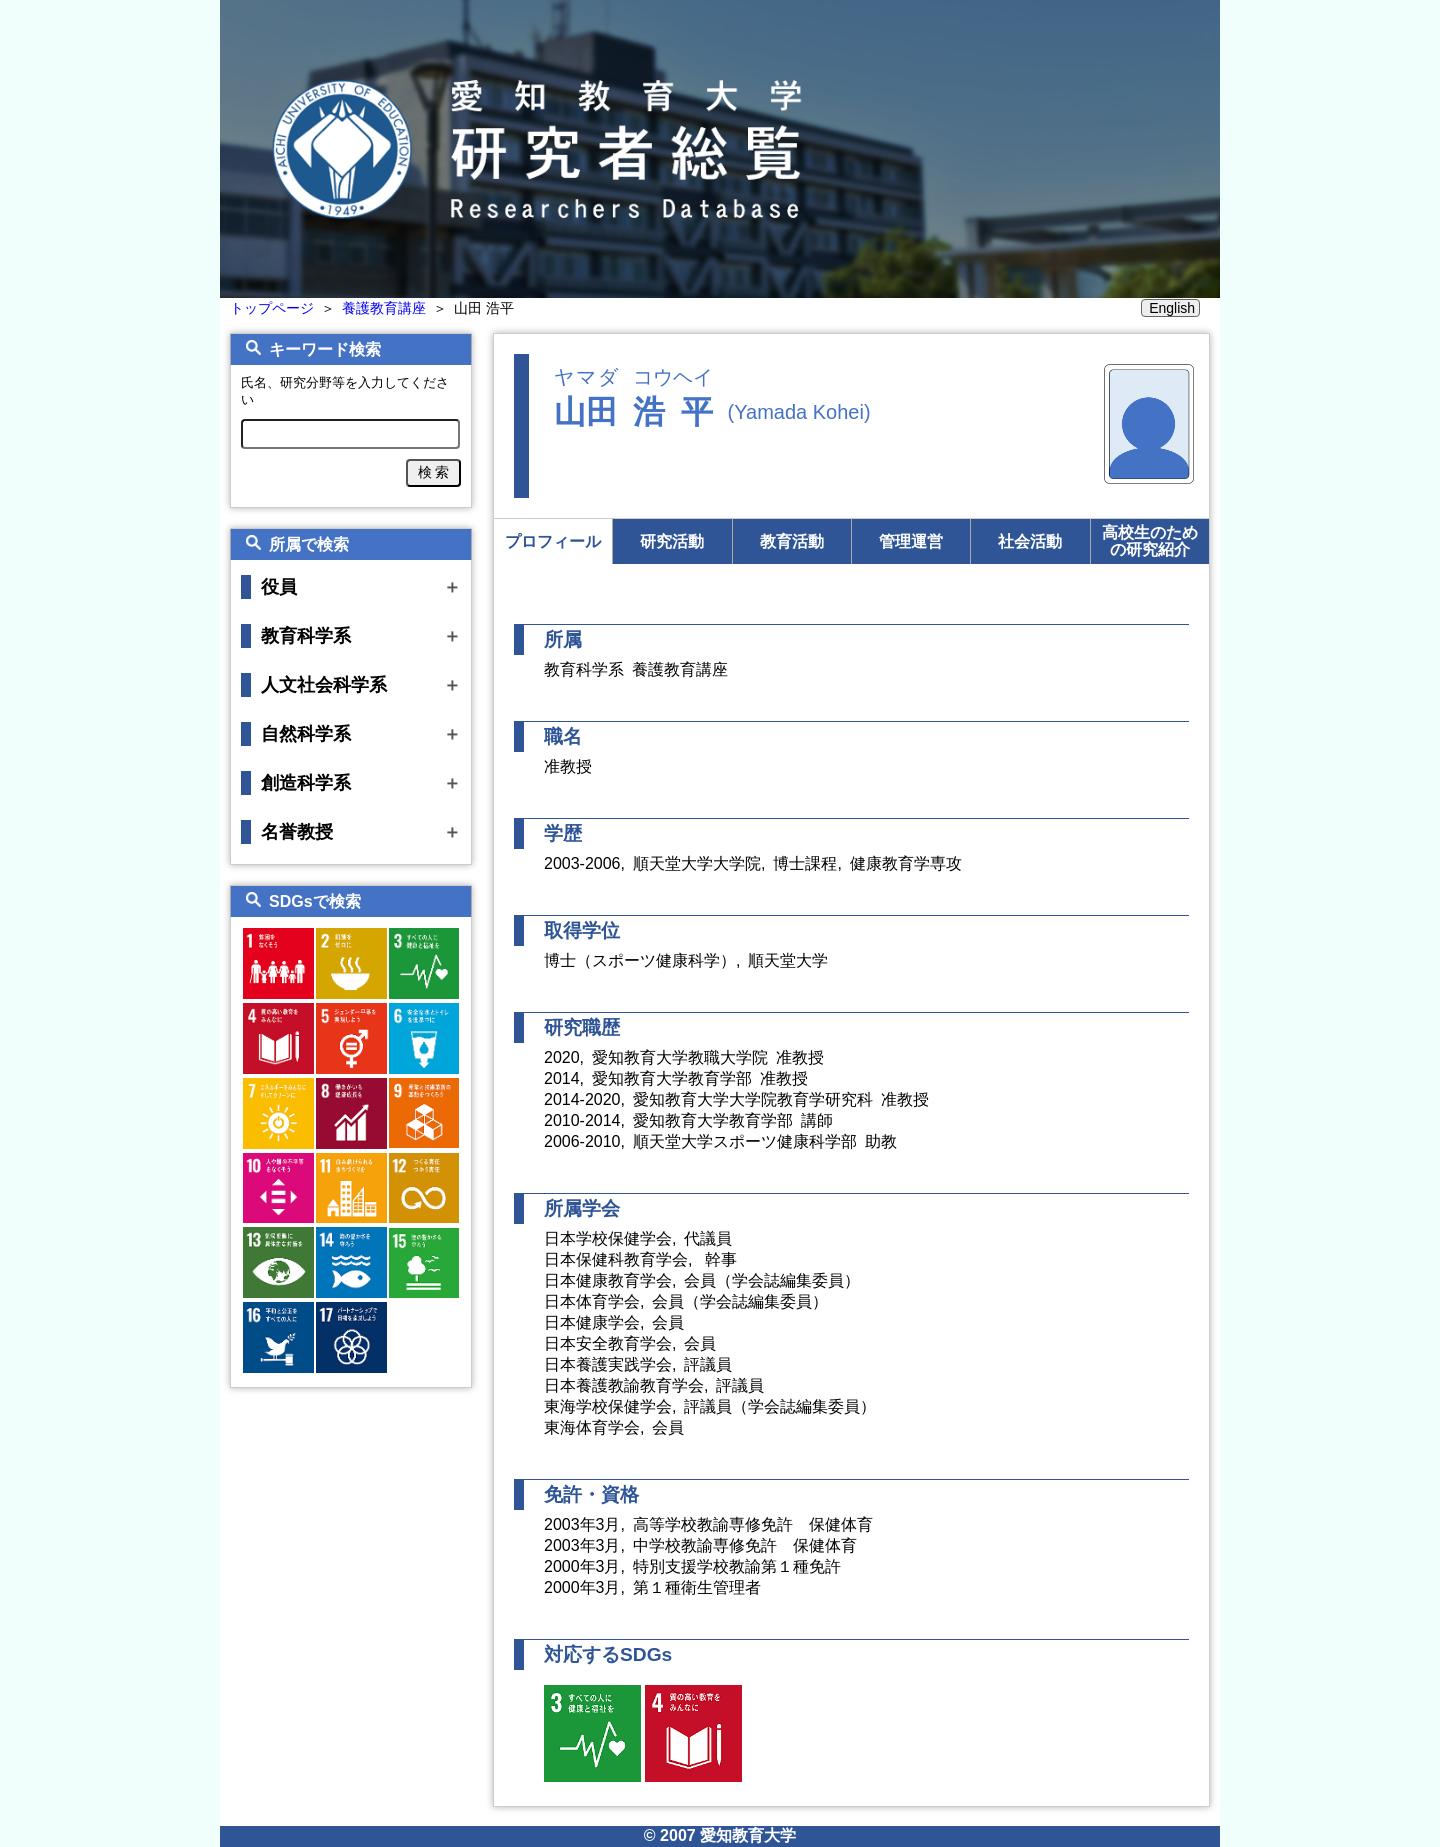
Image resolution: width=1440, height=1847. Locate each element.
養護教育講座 (384, 308)
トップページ (272, 308)
